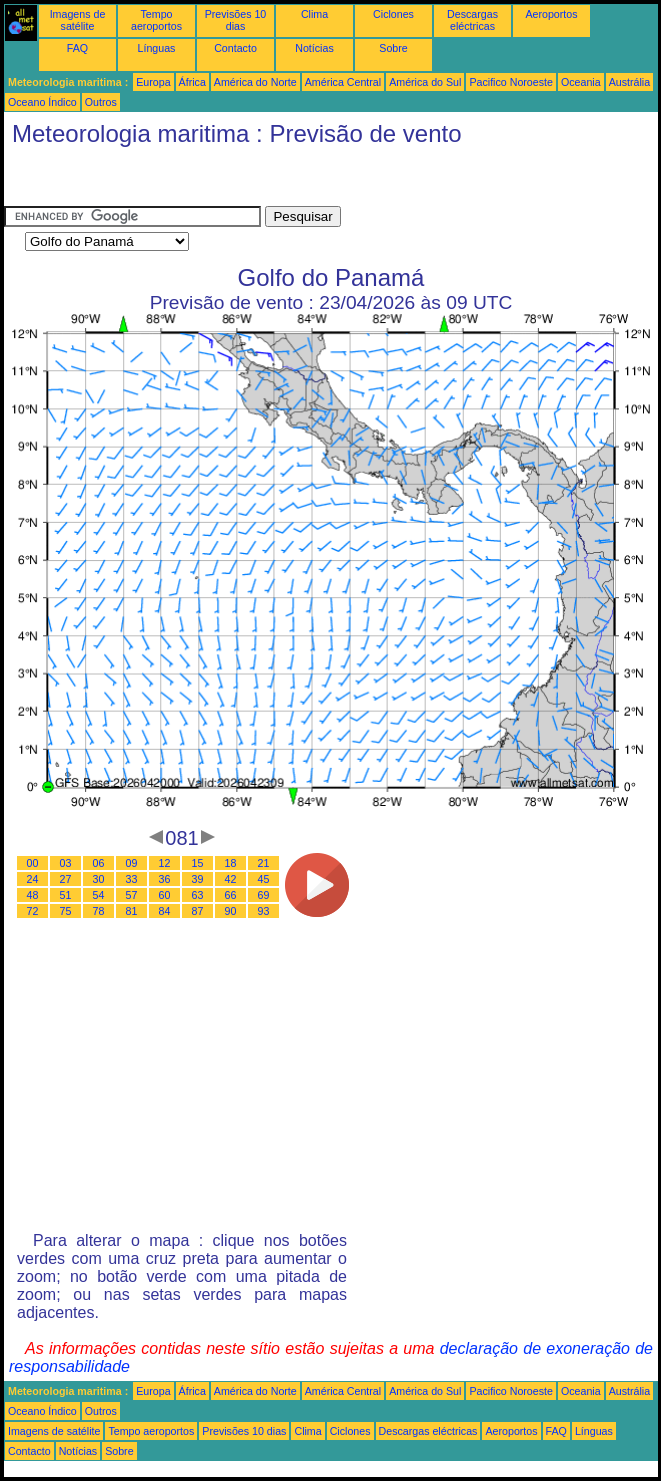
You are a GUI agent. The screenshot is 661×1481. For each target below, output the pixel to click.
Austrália (629, 82)
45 (264, 879)
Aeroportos (551, 14)
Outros (101, 102)
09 (132, 863)
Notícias (314, 48)
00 (33, 863)
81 (132, 911)
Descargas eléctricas (472, 20)
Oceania (581, 82)
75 (66, 911)
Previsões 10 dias (236, 20)
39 (198, 879)
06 (99, 863)
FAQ (77, 48)
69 (264, 895)
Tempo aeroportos (156, 20)
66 (231, 895)
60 (165, 895)
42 (231, 879)
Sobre (393, 48)
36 (165, 879)
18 (231, 863)
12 (165, 863)
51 (66, 895)
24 (33, 879)
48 (33, 895)
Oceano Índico (42, 102)
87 (198, 911)
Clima (314, 14)
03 (66, 863)
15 (198, 863)
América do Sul (425, 82)
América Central (343, 82)
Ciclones (393, 14)
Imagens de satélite (78, 20)
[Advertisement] (164, 181)
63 (198, 895)
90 (231, 911)
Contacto (235, 48)
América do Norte (255, 82)
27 (66, 879)
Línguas (157, 48)
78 (99, 911)
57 (132, 895)
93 (264, 911)
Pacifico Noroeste (511, 82)
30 (99, 879)
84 (165, 911)
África (192, 82)
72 (33, 911)
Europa (153, 82)
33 (132, 879)
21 (264, 863)
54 (99, 895)
